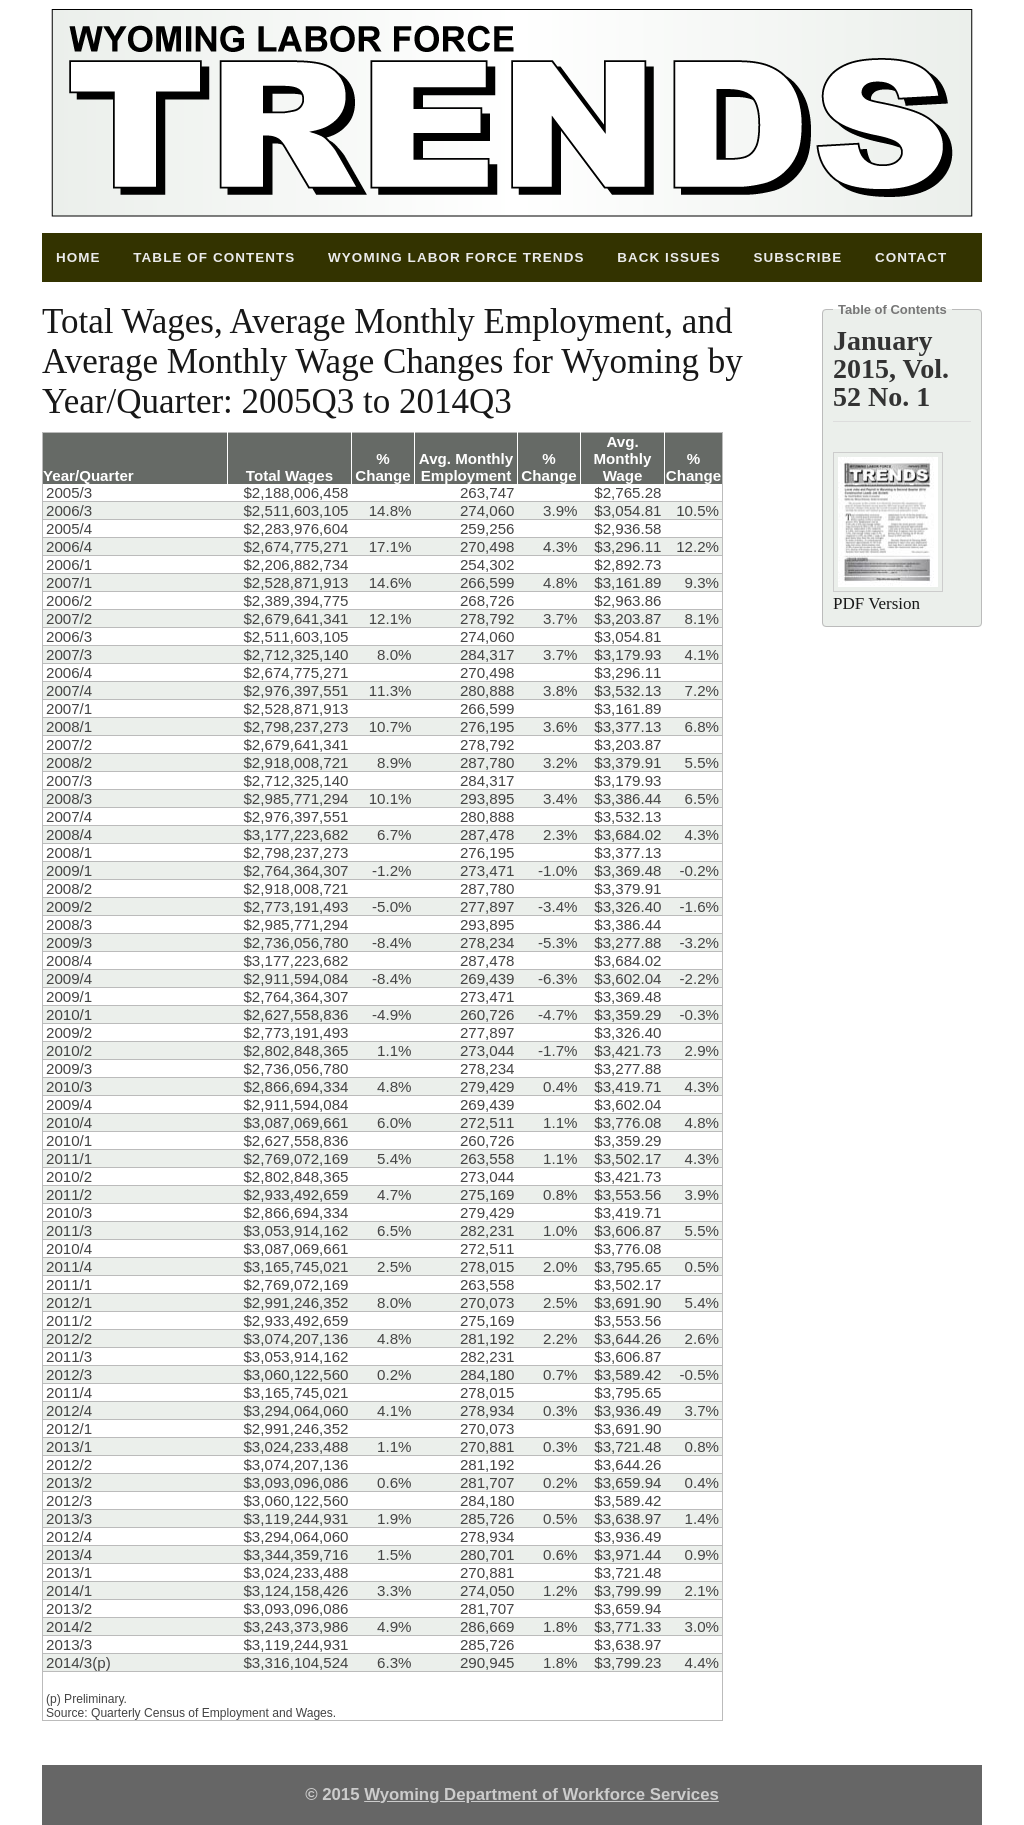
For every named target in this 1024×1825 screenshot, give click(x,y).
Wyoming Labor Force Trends (456, 257)
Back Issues (669, 257)
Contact (911, 257)
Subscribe (797, 257)
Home (78, 257)
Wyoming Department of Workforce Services (541, 1794)
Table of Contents (214, 257)
